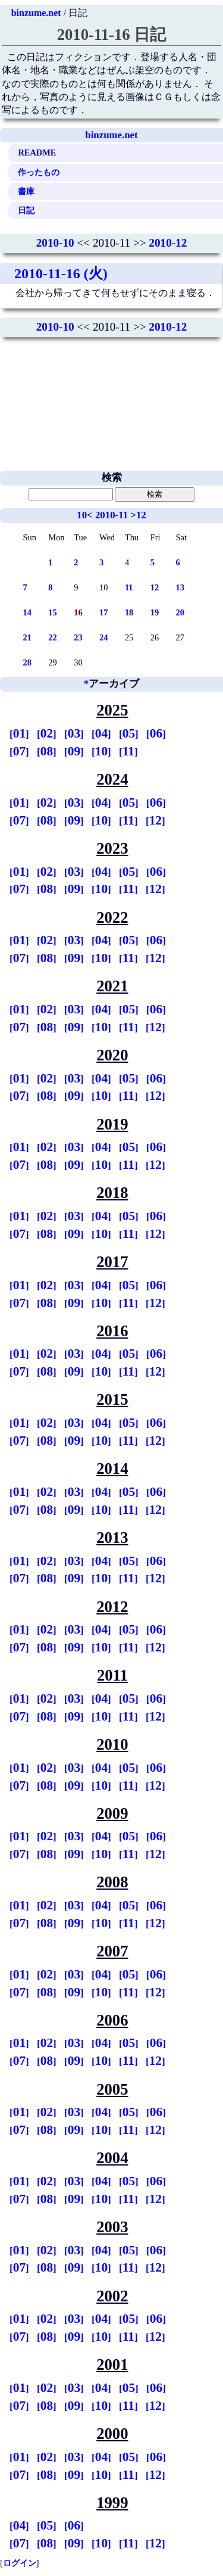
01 (19, 733)
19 (154, 612)
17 (103, 612)
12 (141, 515)
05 (129, 733)
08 (46, 751)
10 (82, 515)
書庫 (26, 191)
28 (27, 662)
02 (46, 733)
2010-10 (55, 243)
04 (101, 733)
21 (27, 637)
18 (129, 612)
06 (156, 733)
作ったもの (38, 172)
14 (27, 612)
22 (52, 637)
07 (19, 751)
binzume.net (36, 13)
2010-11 (111, 515)
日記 (26, 210)
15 (52, 612)
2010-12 (168, 243)
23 (78, 637)
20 (180, 612)
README (37, 152)
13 (180, 587)
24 (103, 637)
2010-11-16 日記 (112, 34)
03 (74, 733)
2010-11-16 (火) (61, 273)
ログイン (19, 2563)
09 (74, 751)
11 (129, 587)
